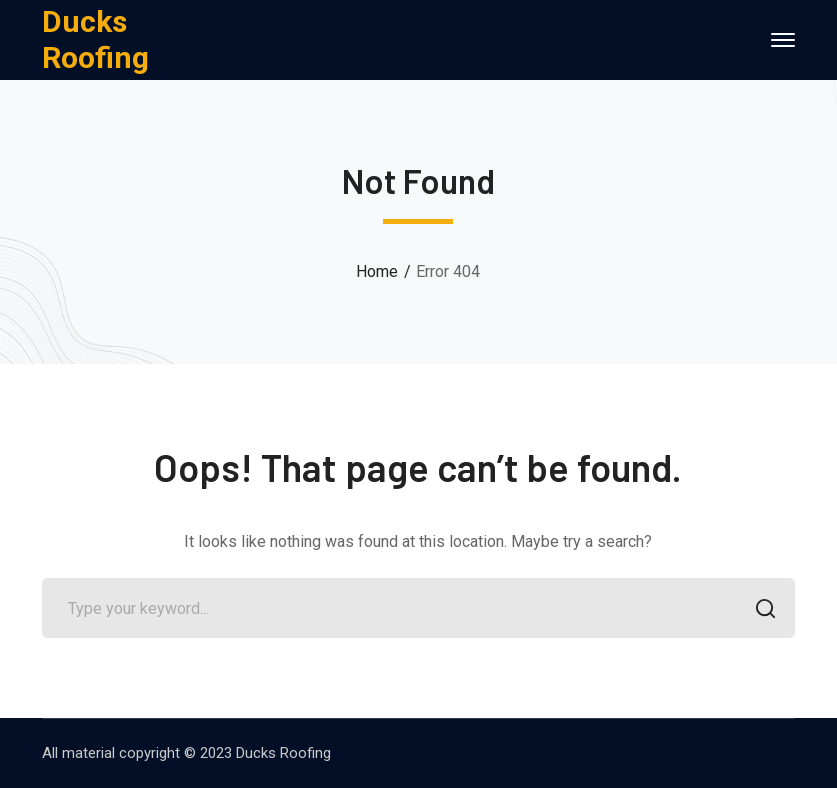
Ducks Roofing (95, 39)
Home (377, 271)
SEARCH (759, 610)
